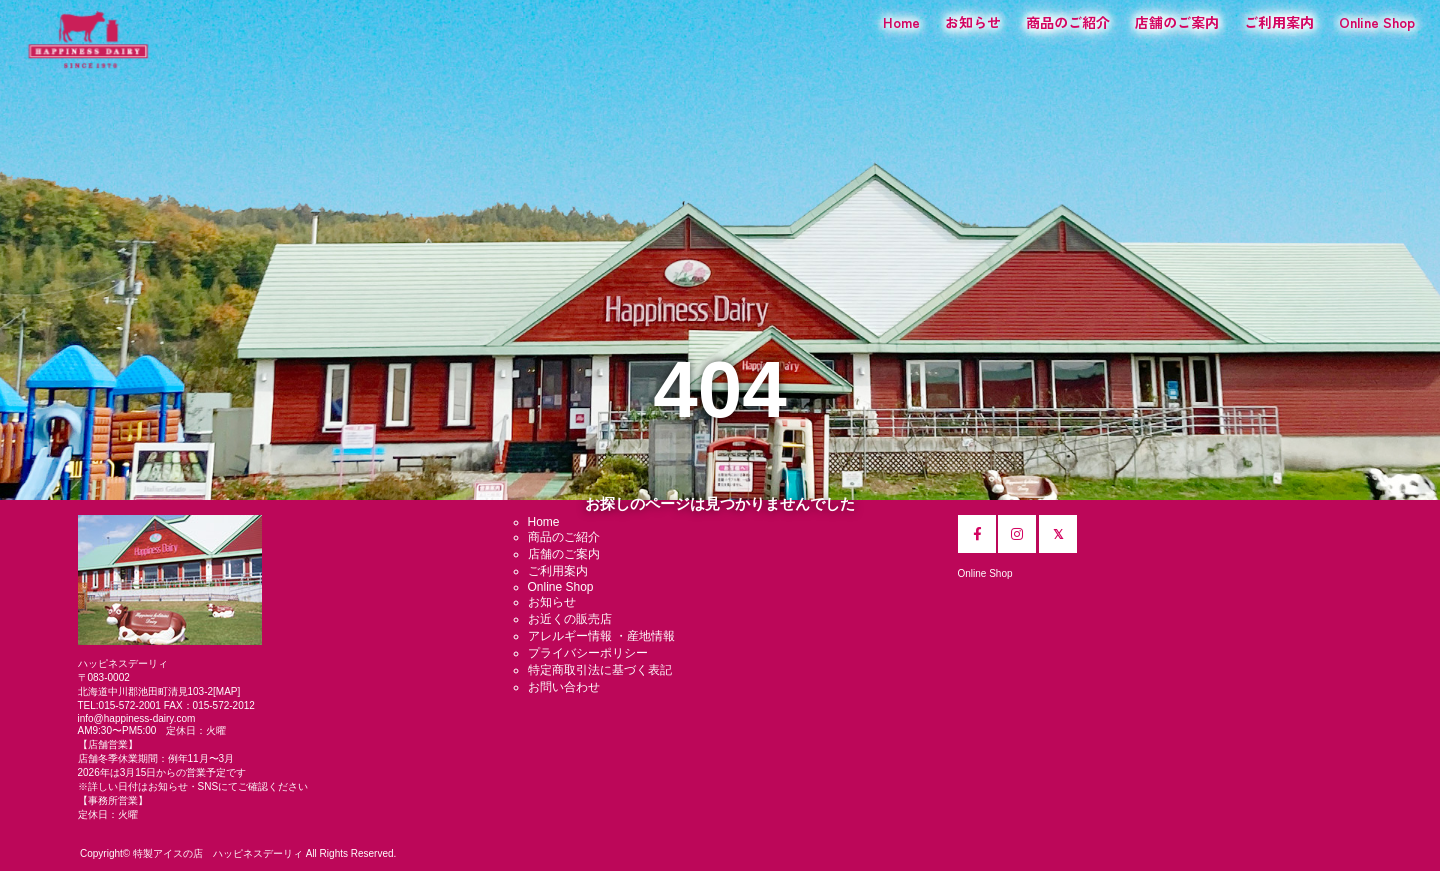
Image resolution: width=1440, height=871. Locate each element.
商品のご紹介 (1068, 22)
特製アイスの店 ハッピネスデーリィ (218, 853)
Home (901, 22)
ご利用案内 (1279, 22)
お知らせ (973, 22)
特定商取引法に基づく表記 (600, 670)
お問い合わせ (564, 687)
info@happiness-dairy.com (137, 718)
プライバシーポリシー (588, 653)
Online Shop (1377, 22)
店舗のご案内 (1177, 22)
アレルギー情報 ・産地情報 (601, 636)
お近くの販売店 (570, 619)
